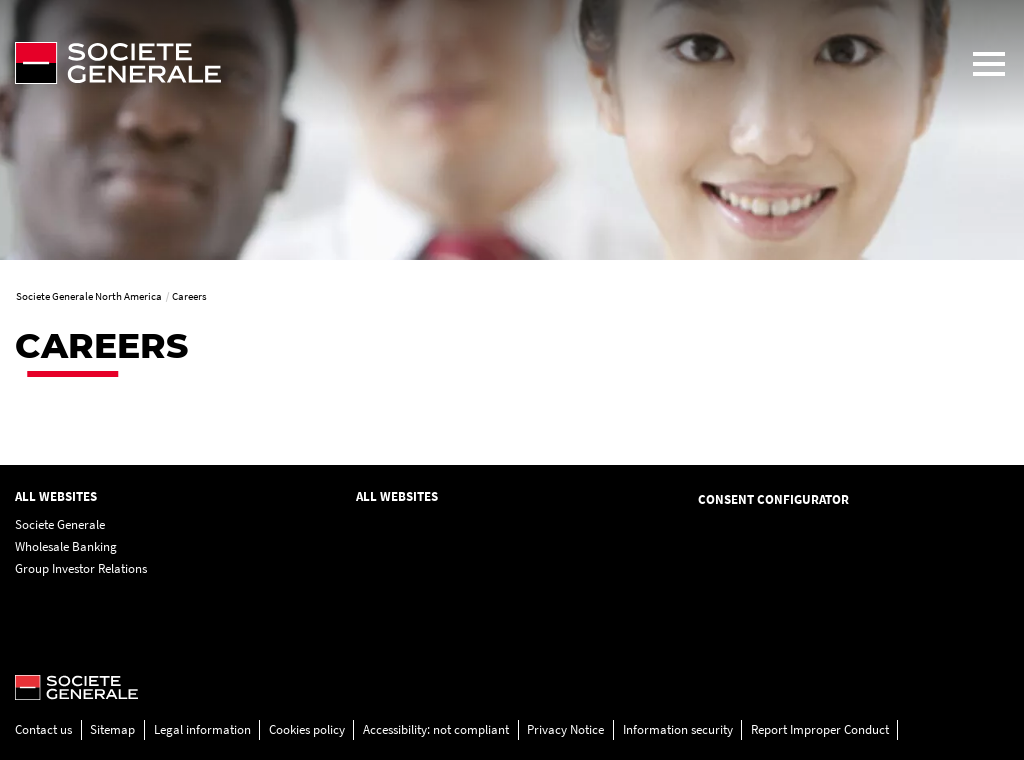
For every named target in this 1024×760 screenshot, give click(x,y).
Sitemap (112, 729)
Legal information (202, 729)
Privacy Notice (565, 729)
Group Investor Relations (81, 568)
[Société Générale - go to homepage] (477, 63)
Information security (678, 729)
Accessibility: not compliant (436, 729)
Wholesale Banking (66, 546)
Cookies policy (307, 729)
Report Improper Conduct (820, 729)
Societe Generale (60, 524)
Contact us (43, 729)
